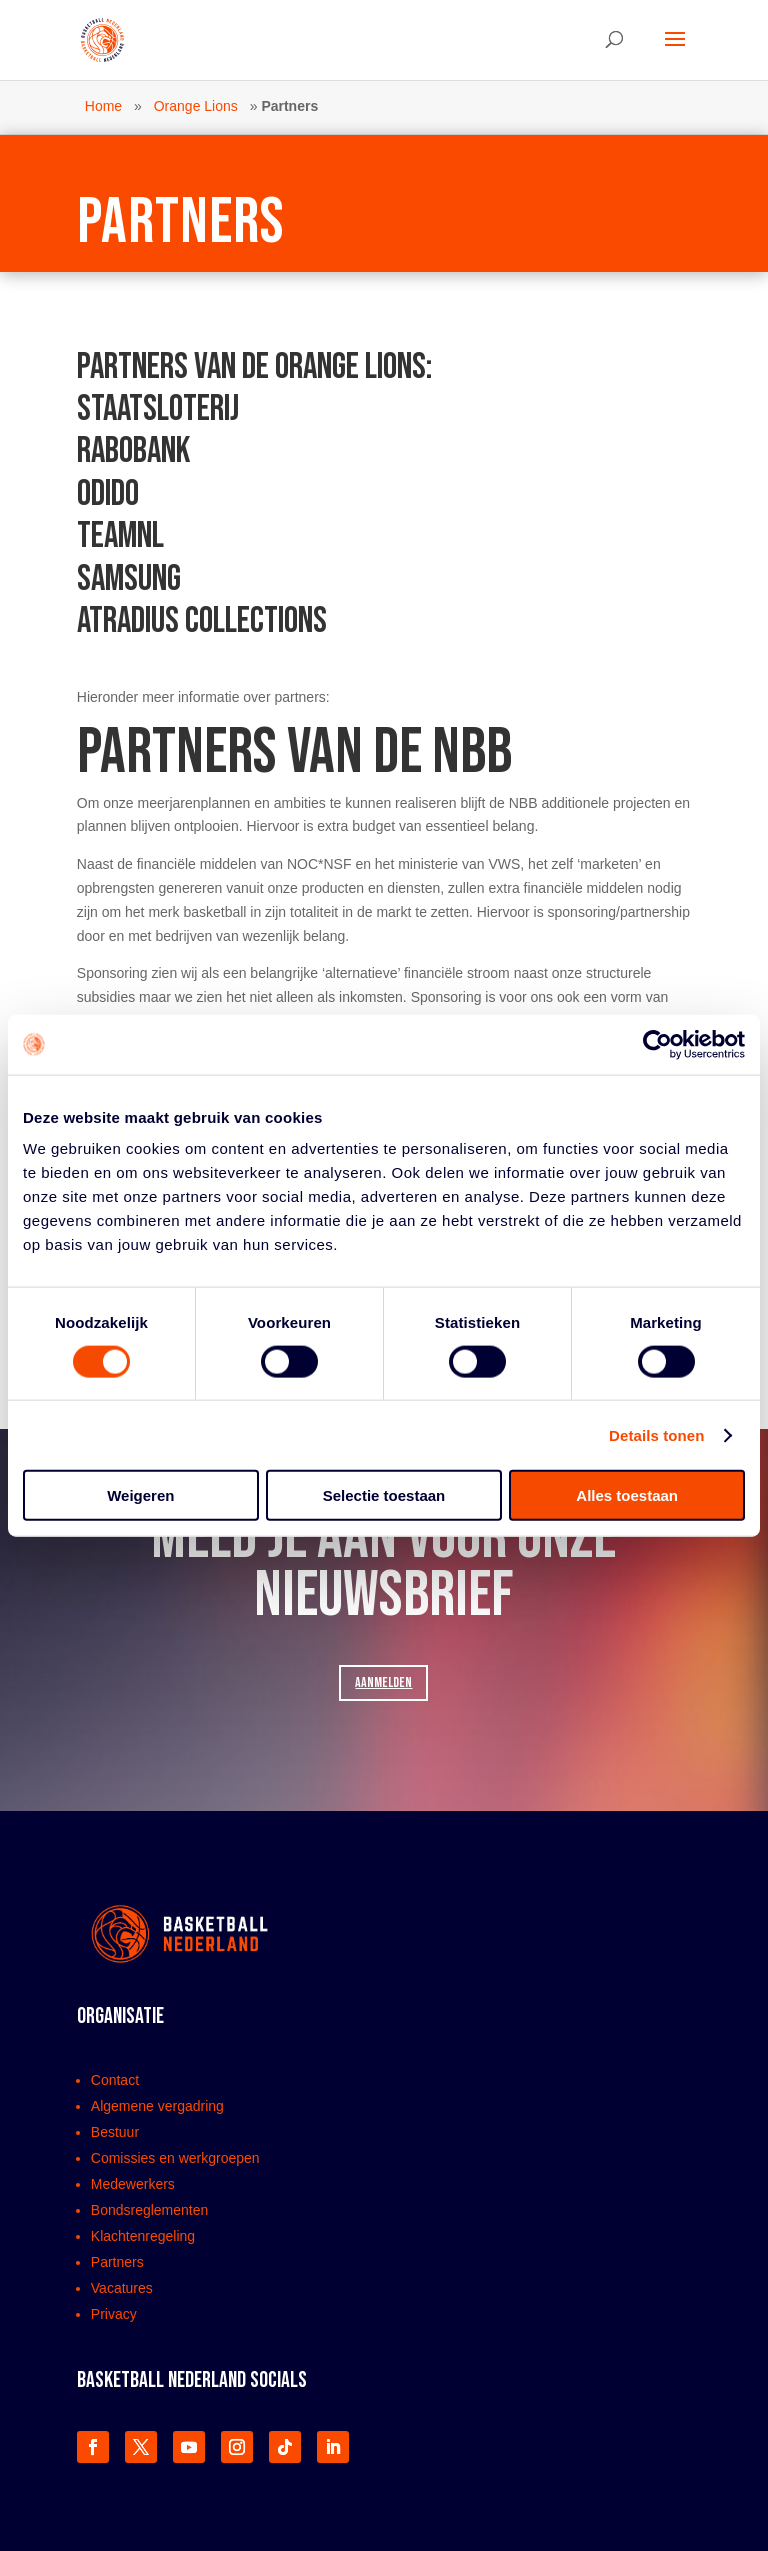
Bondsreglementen (150, 2210)
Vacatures (122, 2288)
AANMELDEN (383, 1682)
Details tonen (656, 1434)
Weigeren (140, 1495)
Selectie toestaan (384, 1495)
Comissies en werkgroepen (175, 2158)
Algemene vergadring (157, 2106)
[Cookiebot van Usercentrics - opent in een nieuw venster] (657, 1044)
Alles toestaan (627, 1495)
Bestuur (115, 2132)
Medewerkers (133, 2184)
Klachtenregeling (143, 2236)
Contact (115, 2080)
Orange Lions (196, 106)
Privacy (114, 2314)
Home (103, 106)
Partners (117, 2262)
